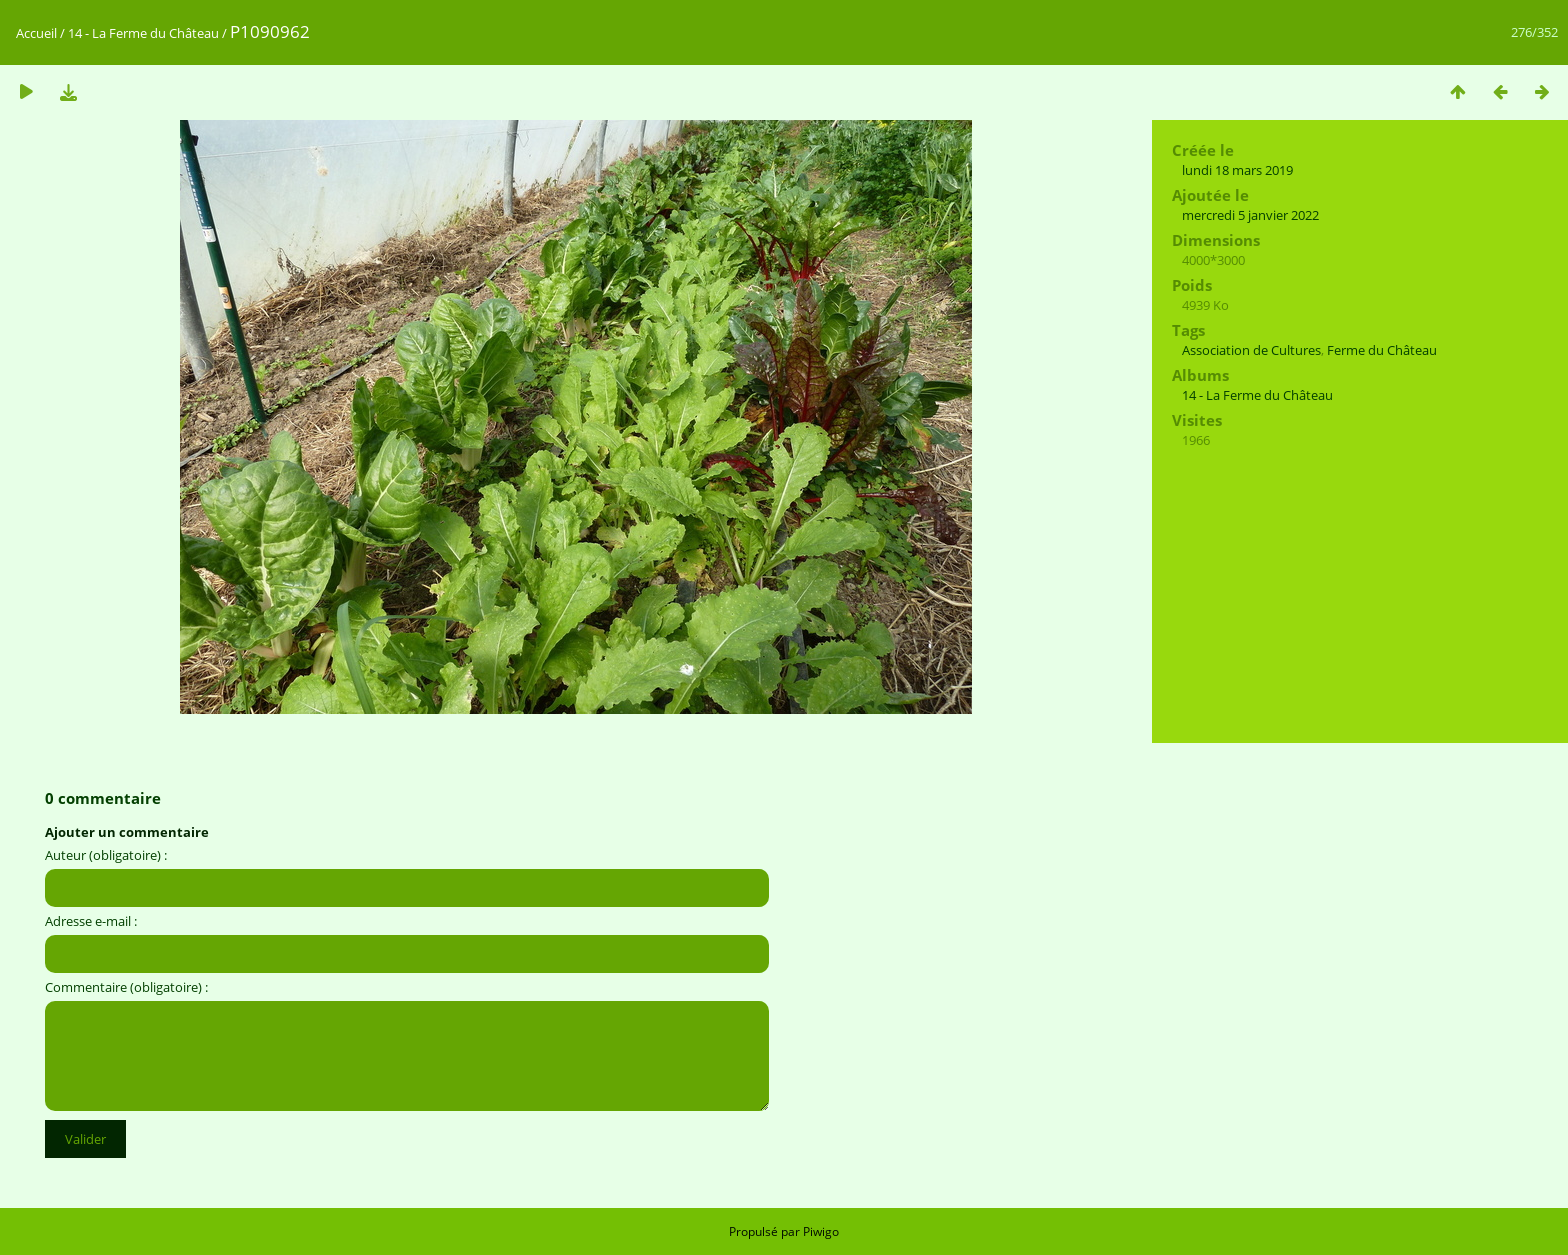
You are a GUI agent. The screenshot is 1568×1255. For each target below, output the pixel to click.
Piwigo (821, 1231)
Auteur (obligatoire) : (106, 855)
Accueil (36, 33)
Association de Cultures (1251, 350)
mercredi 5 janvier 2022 (1250, 215)
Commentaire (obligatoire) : (126, 987)
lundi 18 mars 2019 (1237, 170)
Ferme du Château (1382, 350)
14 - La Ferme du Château (143, 33)
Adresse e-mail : (91, 921)
